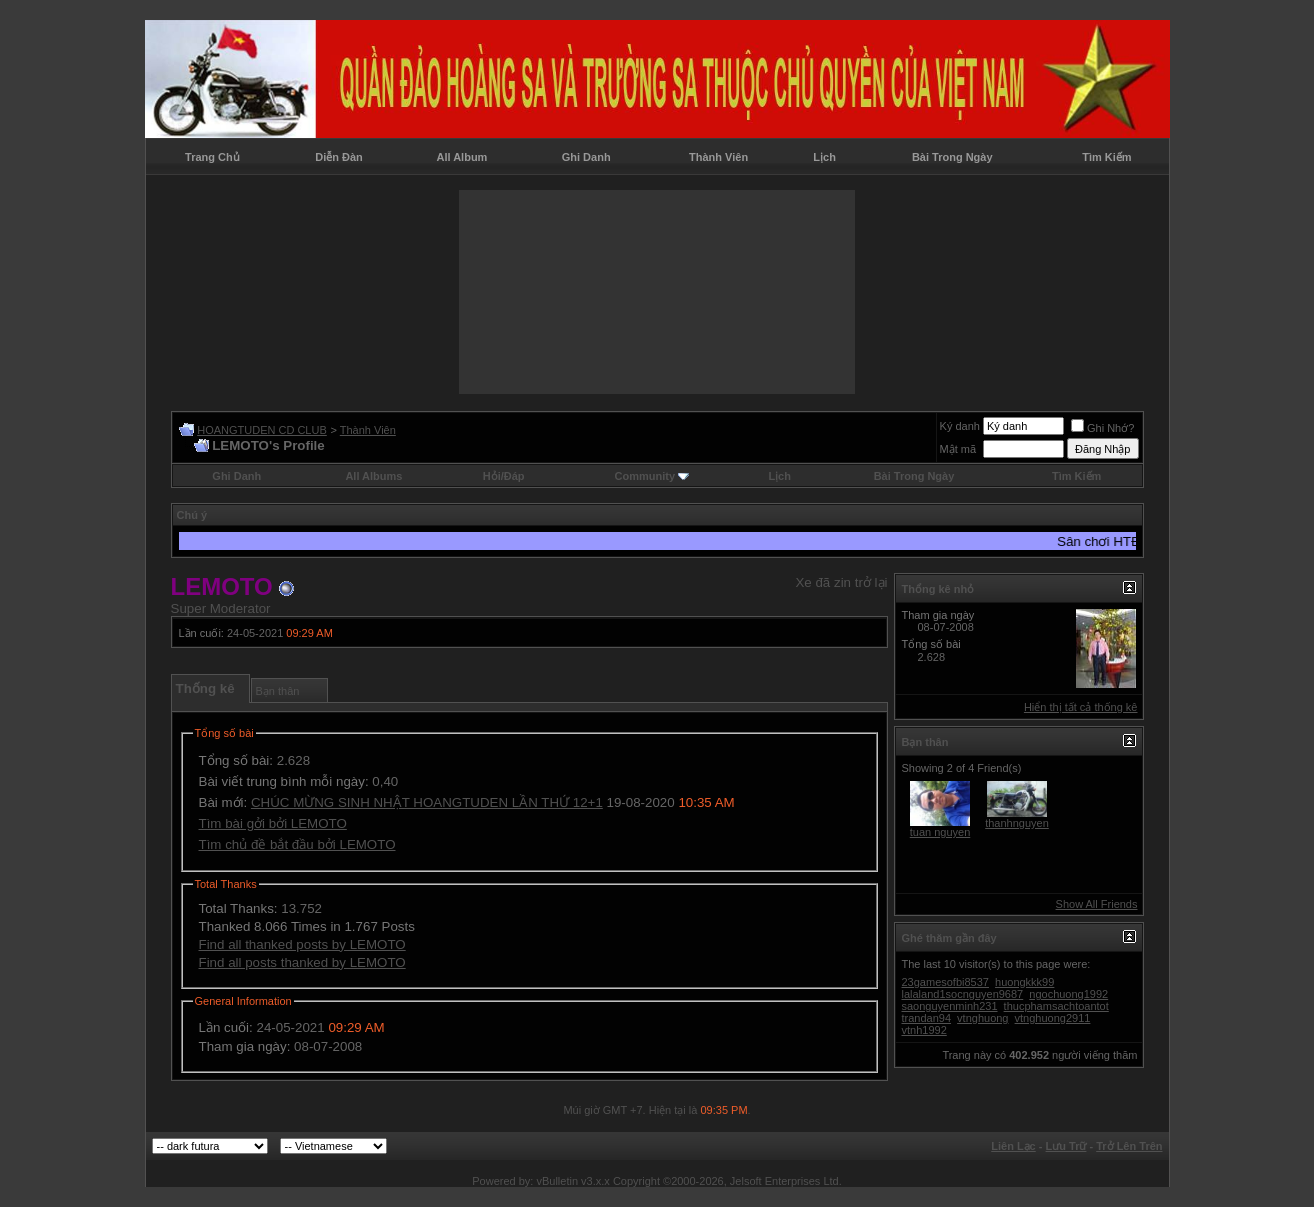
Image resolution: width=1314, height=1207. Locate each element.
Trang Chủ (212, 157)
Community (652, 476)
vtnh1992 (924, 1030)
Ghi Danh (586, 157)
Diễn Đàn (339, 157)
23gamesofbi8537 (945, 982)
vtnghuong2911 (1053, 1018)
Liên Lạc (1013, 1146)
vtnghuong (982, 1018)
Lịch (824, 157)
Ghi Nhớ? (1102, 428)
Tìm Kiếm (1106, 157)
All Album (461, 157)
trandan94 (927, 1018)
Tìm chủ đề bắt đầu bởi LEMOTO (297, 844)
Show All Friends (1097, 904)
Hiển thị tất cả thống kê (1081, 707)
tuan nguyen (940, 832)
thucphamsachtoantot (1056, 1006)
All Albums (373, 476)
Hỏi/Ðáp (504, 476)
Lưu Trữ (1066, 1146)
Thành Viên (718, 157)
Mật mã (958, 449)
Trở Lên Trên (1129, 1146)
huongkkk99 (1024, 982)
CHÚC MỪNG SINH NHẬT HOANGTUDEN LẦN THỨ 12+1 (427, 802)
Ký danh (960, 426)
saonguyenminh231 (950, 1006)
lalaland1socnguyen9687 (963, 994)
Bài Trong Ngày (952, 157)
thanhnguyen (1017, 823)
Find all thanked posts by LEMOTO (302, 944)
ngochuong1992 (1068, 994)
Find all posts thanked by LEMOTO (302, 962)
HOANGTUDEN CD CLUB (262, 430)
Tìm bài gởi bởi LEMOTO (273, 823)
